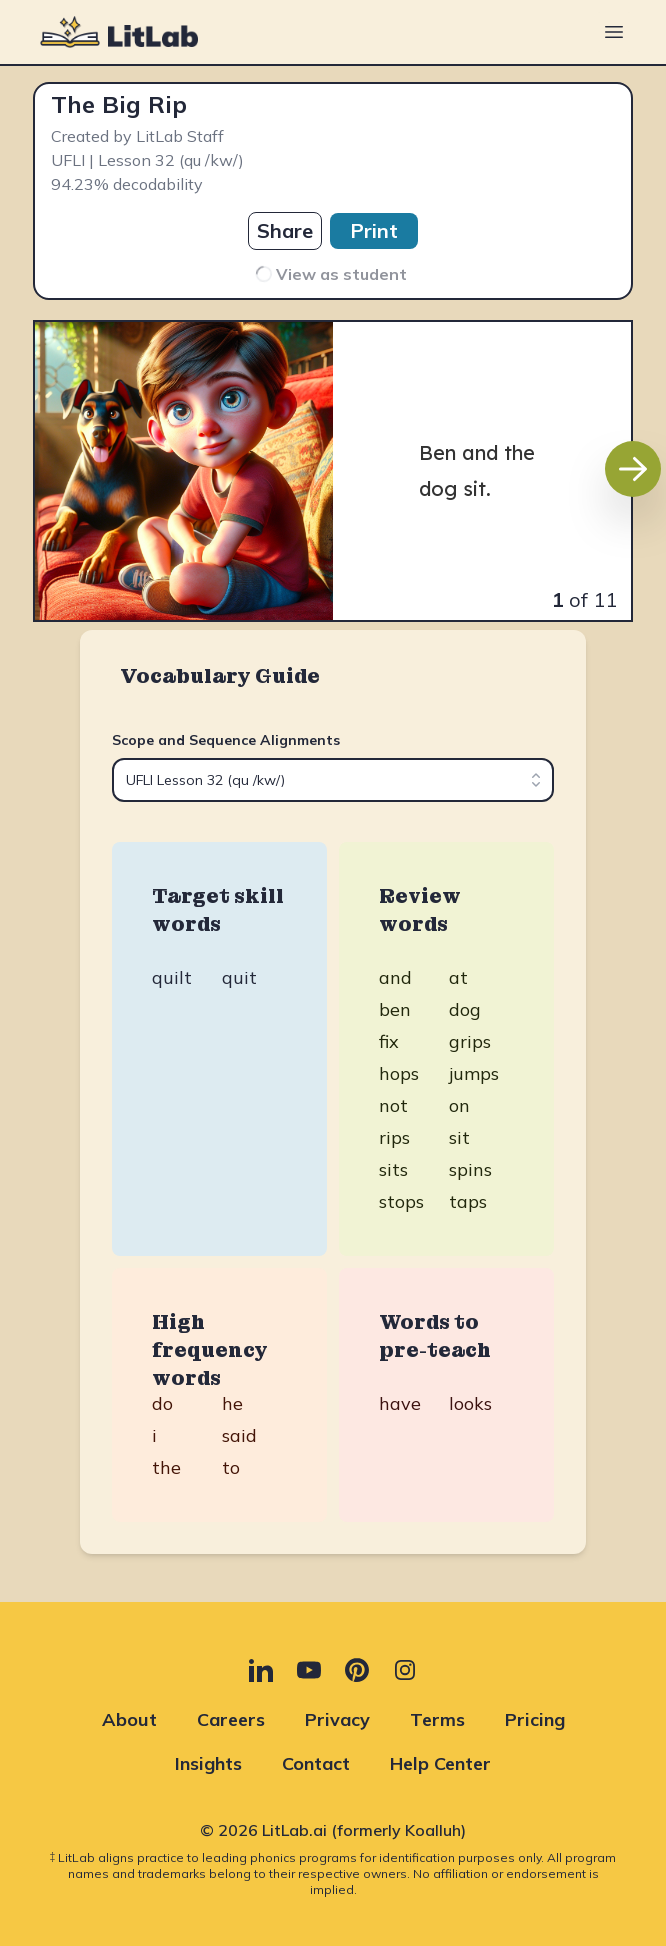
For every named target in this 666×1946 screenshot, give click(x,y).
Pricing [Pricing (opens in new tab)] (535, 1719)
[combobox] (333, 780)
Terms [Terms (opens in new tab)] (437, 1719)
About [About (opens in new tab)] (129, 1719)
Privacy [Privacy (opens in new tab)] (337, 1719)
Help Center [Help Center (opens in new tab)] (440, 1763)
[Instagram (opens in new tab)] (405, 1670)
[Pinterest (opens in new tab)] (357, 1670)
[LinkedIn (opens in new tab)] (261, 1670)
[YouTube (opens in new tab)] (309, 1670)
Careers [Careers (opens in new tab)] (231, 1719)
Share (285, 230)
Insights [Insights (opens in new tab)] (208, 1763)
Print (374, 230)
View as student (330, 274)
